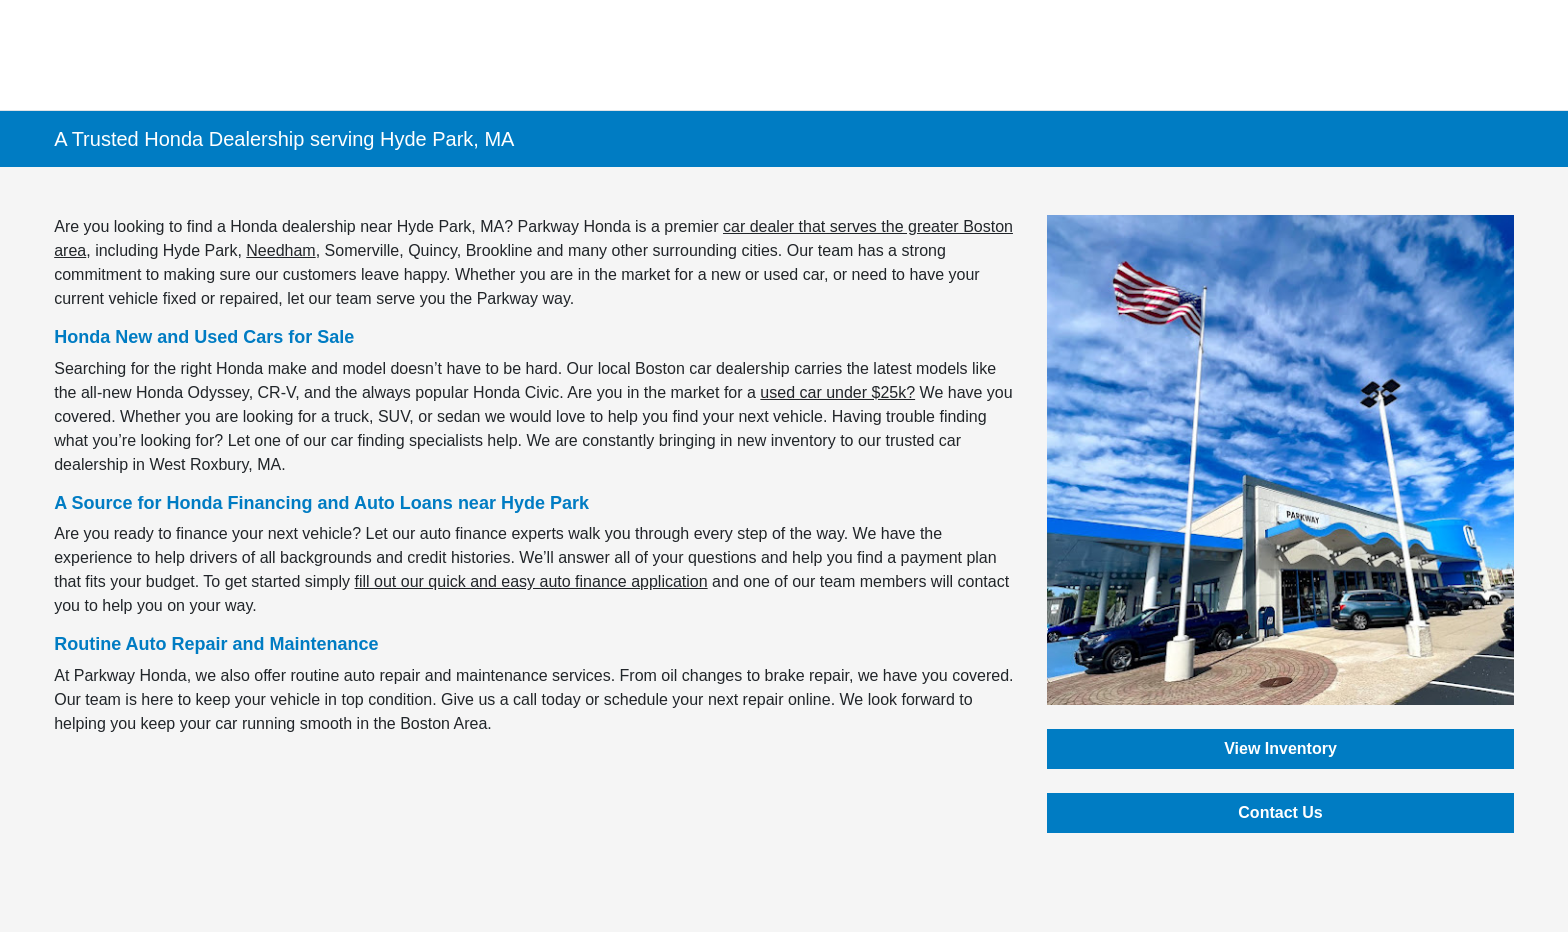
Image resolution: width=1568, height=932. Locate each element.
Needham (280, 250)
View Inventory (1280, 748)
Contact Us (1280, 812)
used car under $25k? (837, 392)
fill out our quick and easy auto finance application (531, 581)
